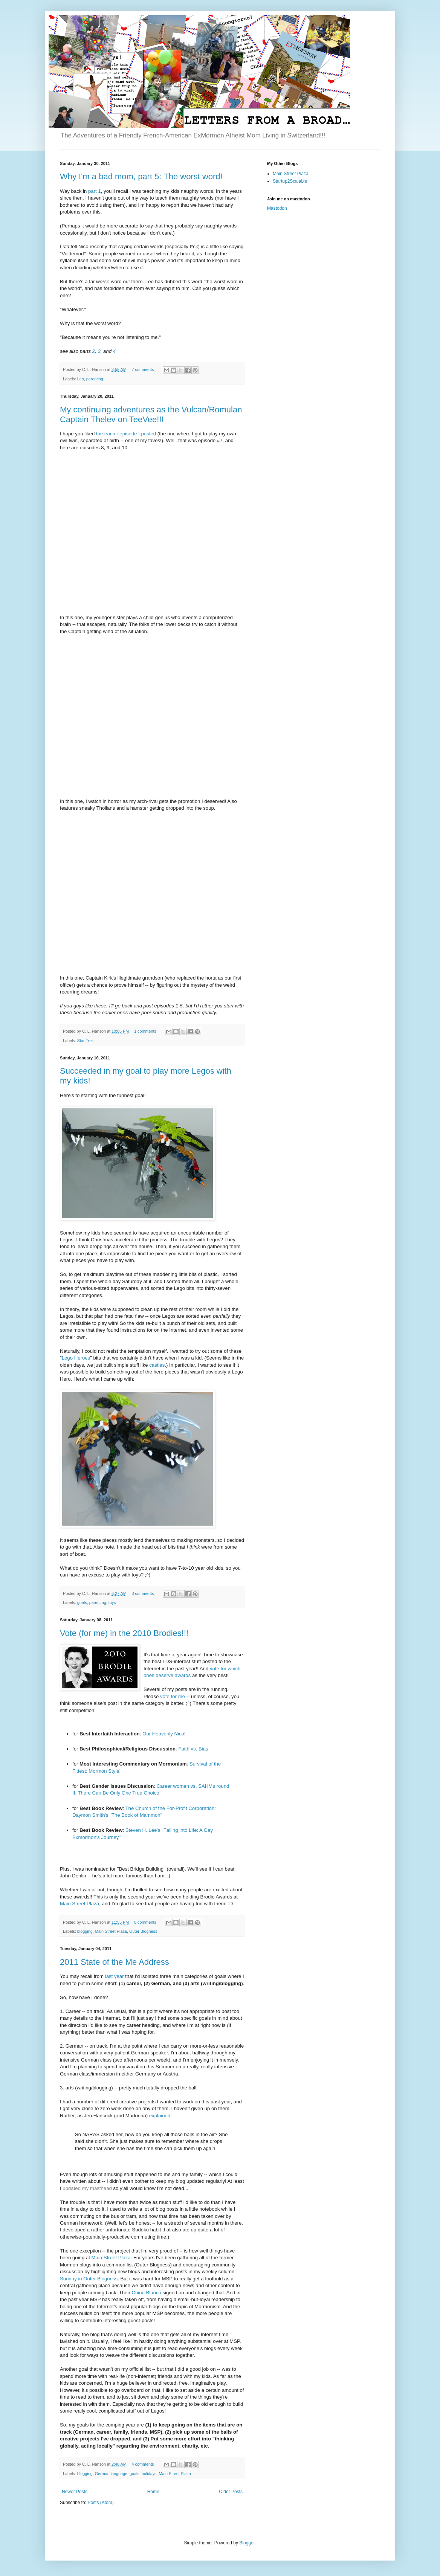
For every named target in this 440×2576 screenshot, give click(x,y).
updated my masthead (87, 2188)
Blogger (247, 2542)
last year (114, 1976)
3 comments (142, 1593)
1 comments (145, 1031)
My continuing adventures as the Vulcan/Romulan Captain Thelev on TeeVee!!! (151, 414)
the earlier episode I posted (126, 433)
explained (159, 2115)
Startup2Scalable (290, 181)
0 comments (145, 1922)
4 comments (142, 2464)
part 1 (94, 191)
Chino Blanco (146, 2292)
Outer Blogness (143, 1931)
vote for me (172, 1696)
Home (153, 2491)
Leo (80, 379)
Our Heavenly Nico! (163, 1734)
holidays (149, 2473)
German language (111, 2473)
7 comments (142, 369)
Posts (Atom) (100, 2502)
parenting (94, 379)
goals (82, 1602)
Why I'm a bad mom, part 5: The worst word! (141, 176)
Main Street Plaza (79, 1903)
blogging (85, 1931)
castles (157, 1365)
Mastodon (277, 208)
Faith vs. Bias (193, 1749)
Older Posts (231, 2491)
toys (112, 1602)
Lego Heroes (76, 1358)
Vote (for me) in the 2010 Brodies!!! (124, 1633)
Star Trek (85, 1040)
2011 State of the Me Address (114, 1962)
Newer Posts (74, 2491)
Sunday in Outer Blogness (89, 2278)
